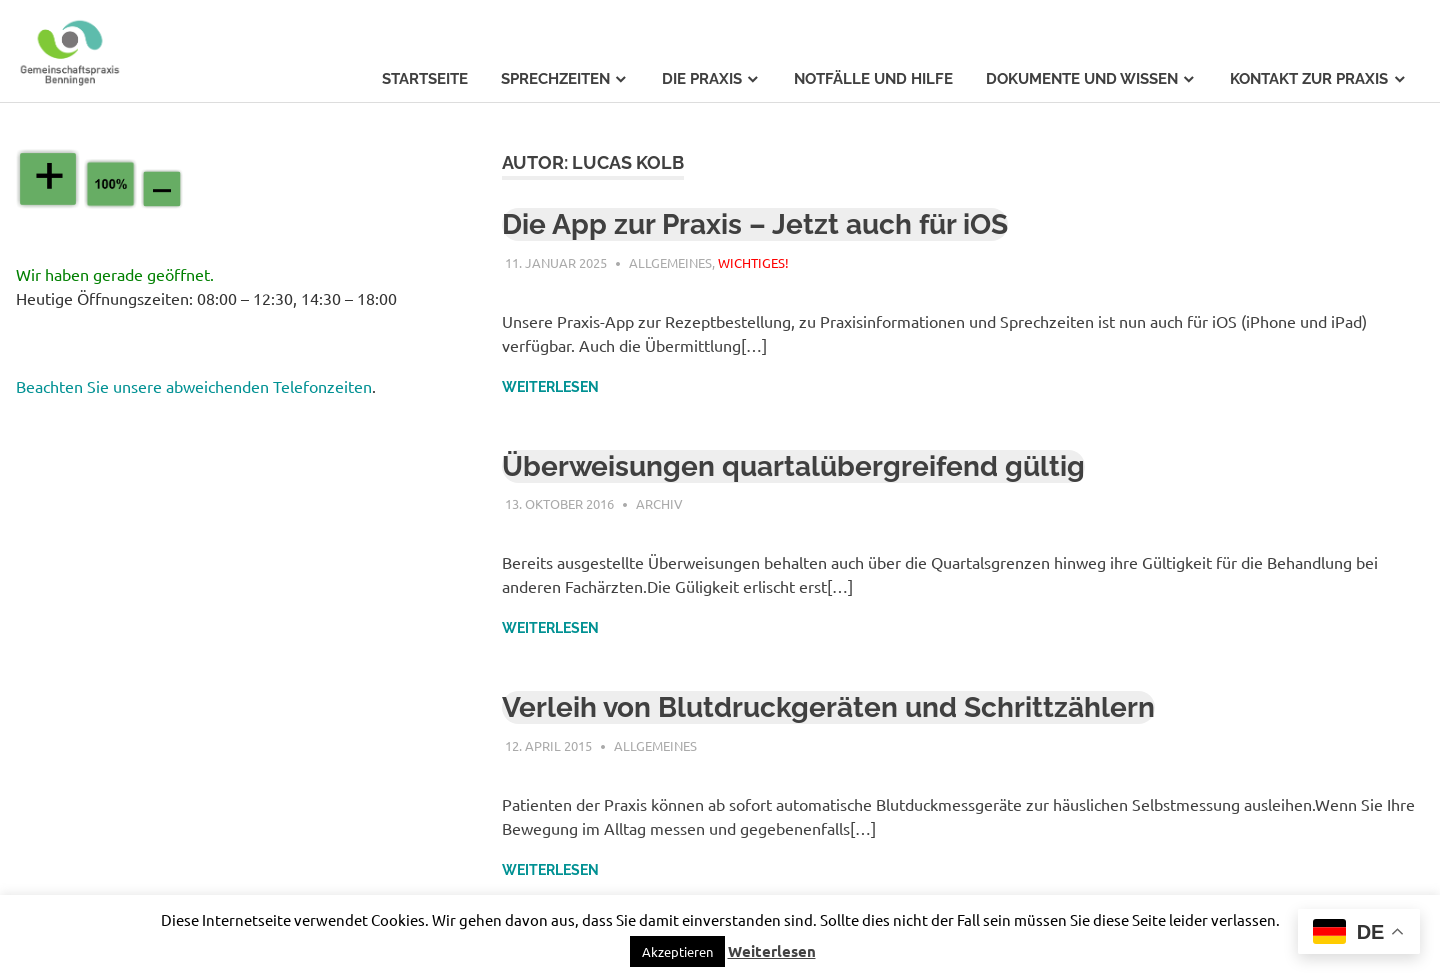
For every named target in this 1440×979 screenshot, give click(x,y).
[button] (677, 951)
